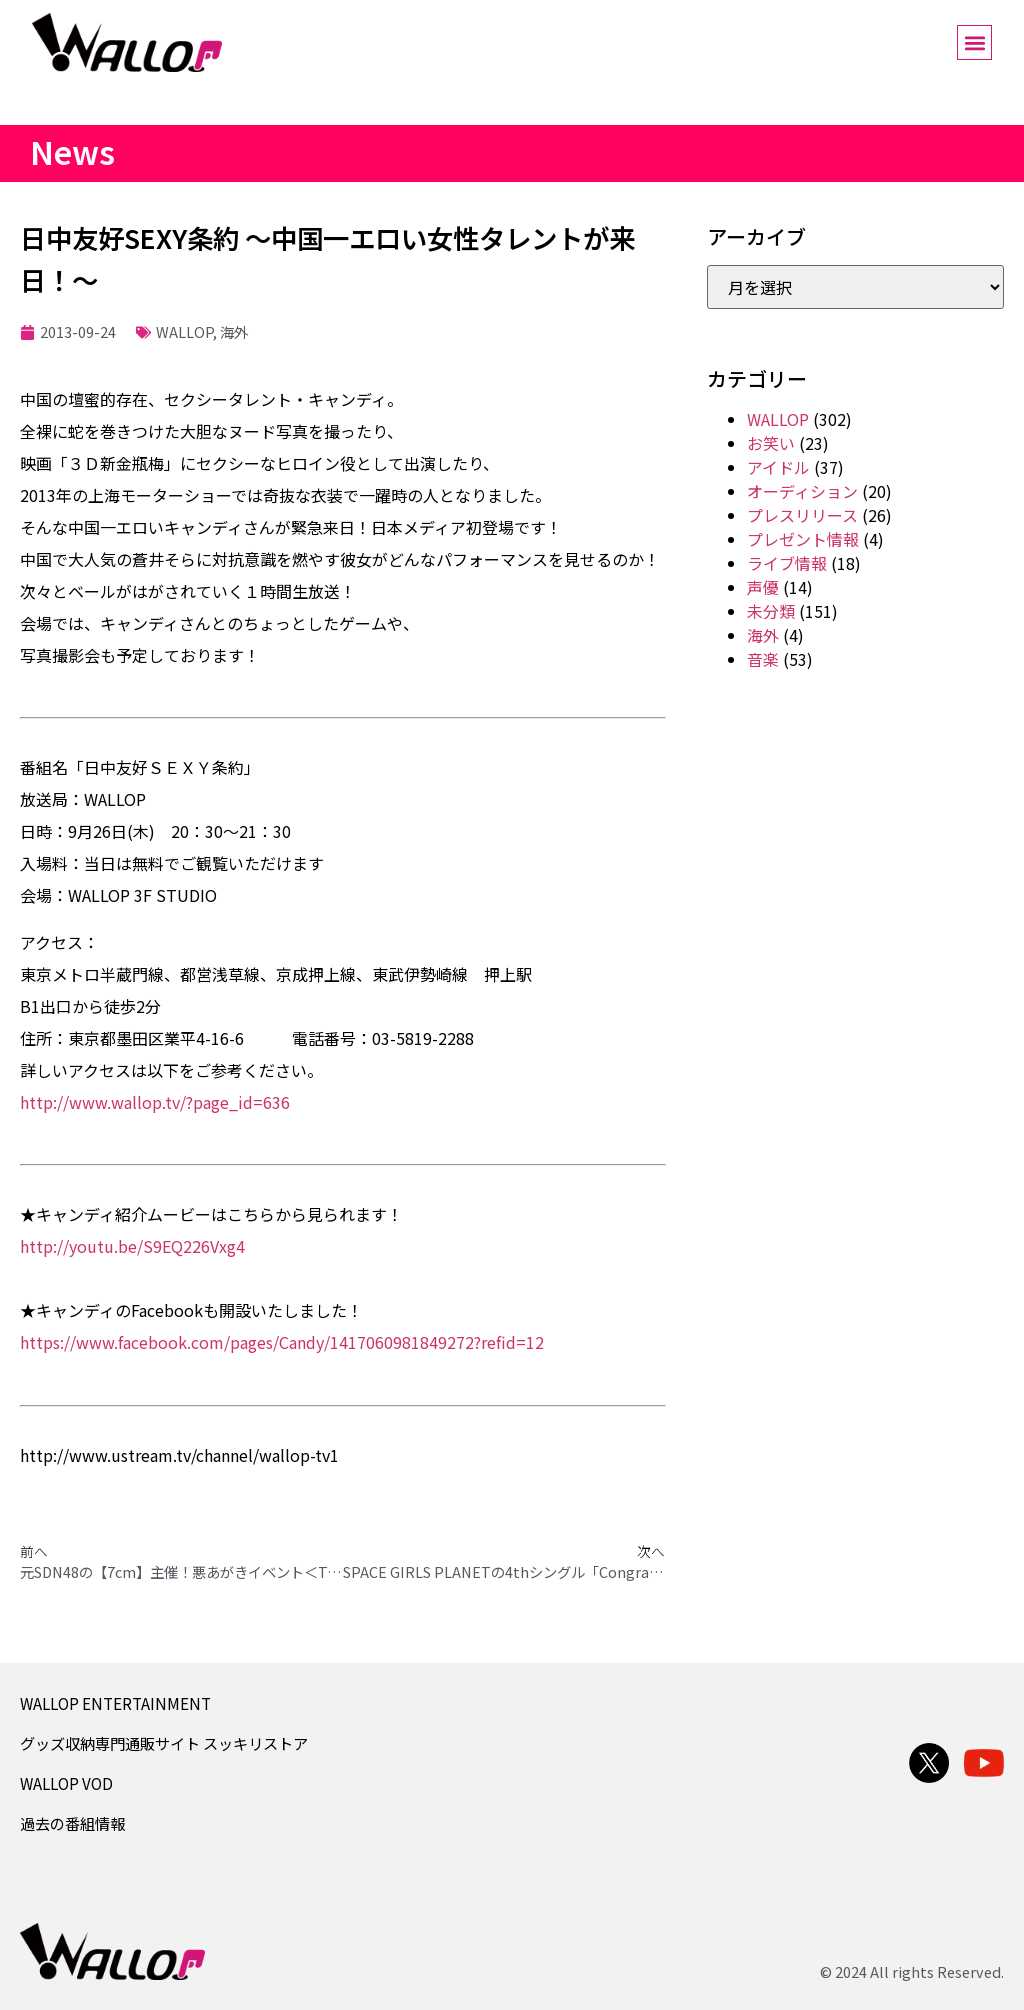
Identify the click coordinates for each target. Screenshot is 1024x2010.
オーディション (802, 491)
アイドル (778, 467)
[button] (974, 42)
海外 (234, 331)
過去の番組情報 (72, 1823)
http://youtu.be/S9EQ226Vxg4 (132, 1246)
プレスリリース (802, 515)
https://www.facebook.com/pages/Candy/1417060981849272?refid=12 (282, 1342)
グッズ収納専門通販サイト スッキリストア (164, 1743)
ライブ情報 (787, 563)
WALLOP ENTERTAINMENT (115, 1703)
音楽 (763, 659)
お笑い (771, 443)
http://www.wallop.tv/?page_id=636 (155, 1102)
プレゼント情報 (803, 539)
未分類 (771, 611)
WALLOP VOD (66, 1783)
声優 (763, 587)
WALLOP (184, 331)
